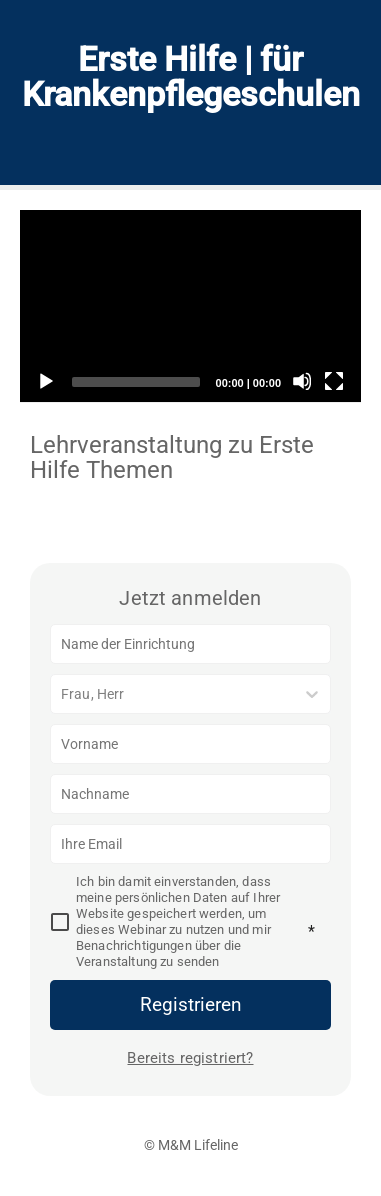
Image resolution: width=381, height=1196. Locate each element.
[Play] (45, 381)
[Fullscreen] (334, 381)
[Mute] (302, 381)
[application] (190, 306)
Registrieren (191, 1004)
